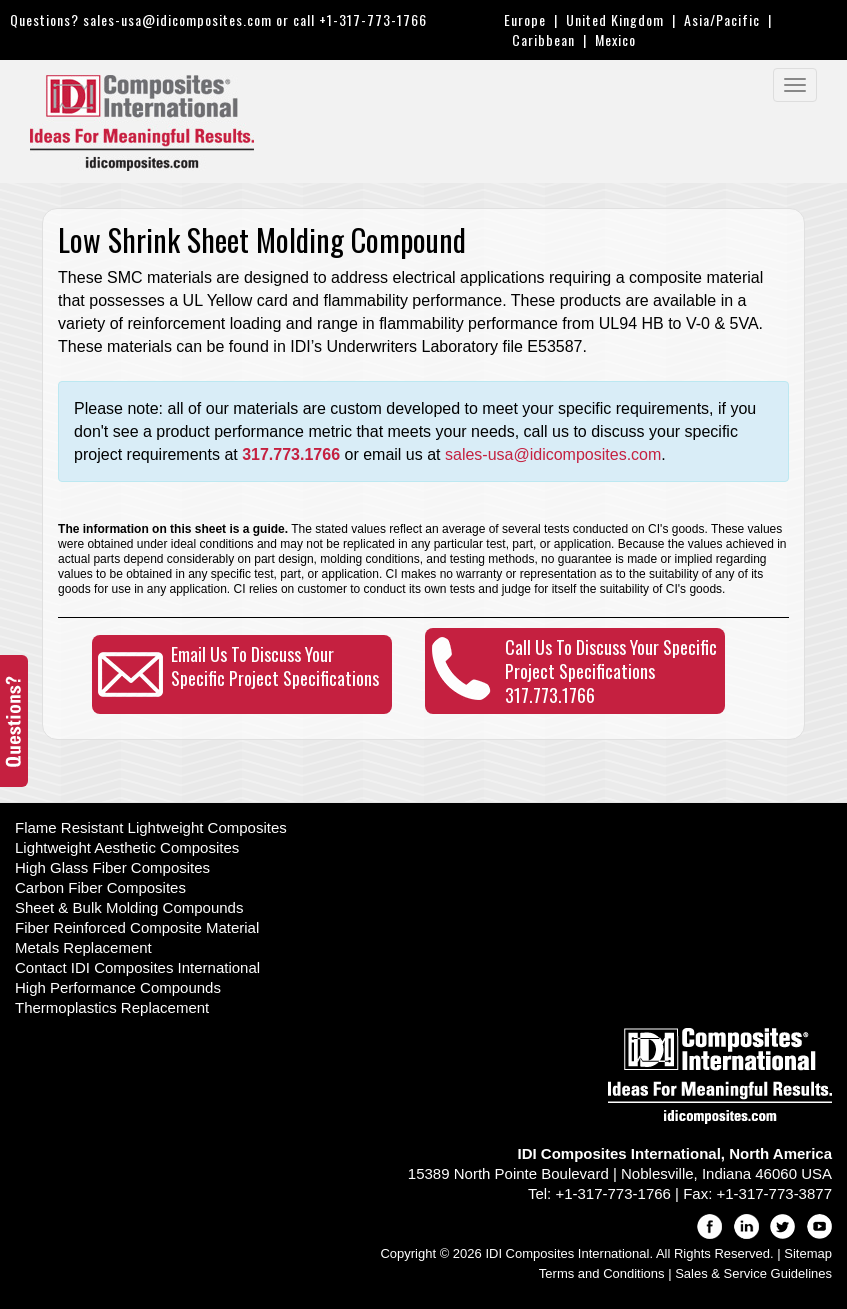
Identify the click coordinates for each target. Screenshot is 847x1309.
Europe (525, 19)
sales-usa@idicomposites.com (177, 19)
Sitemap (808, 1253)
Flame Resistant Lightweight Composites (151, 827)
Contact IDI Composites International (137, 967)
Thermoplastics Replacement (112, 1007)
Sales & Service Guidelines (753, 1273)
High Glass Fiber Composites (112, 867)
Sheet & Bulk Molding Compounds (129, 907)
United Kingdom (615, 19)
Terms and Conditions (602, 1273)
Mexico (615, 39)
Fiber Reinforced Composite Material (137, 927)
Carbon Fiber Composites (100, 887)
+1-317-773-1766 (373, 19)
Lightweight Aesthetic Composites (127, 847)
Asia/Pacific (722, 19)
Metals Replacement (83, 947)
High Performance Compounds (118, 987)
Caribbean (543, 39)
